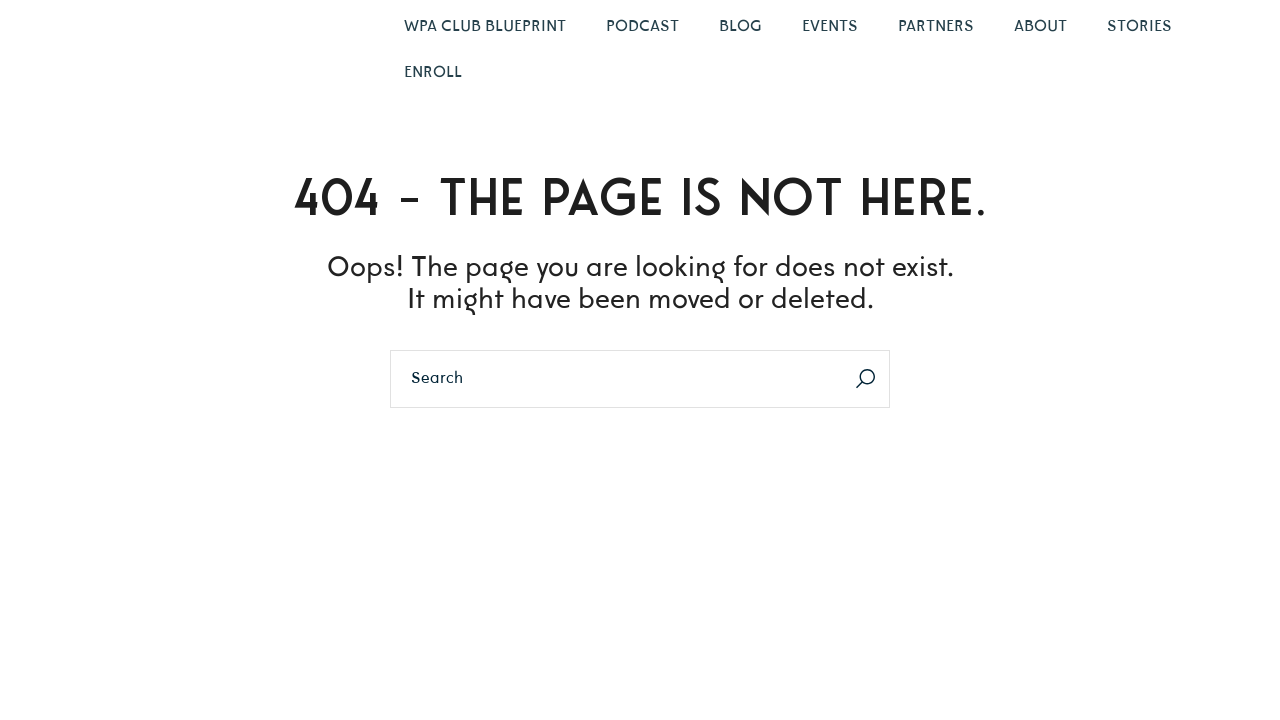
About (1040, 27)
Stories (1139, 27)
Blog (740, 27)
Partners (936, 27)
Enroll (433, 73)
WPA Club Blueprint (485, 27)
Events (830, 27)
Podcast (642, 27)
